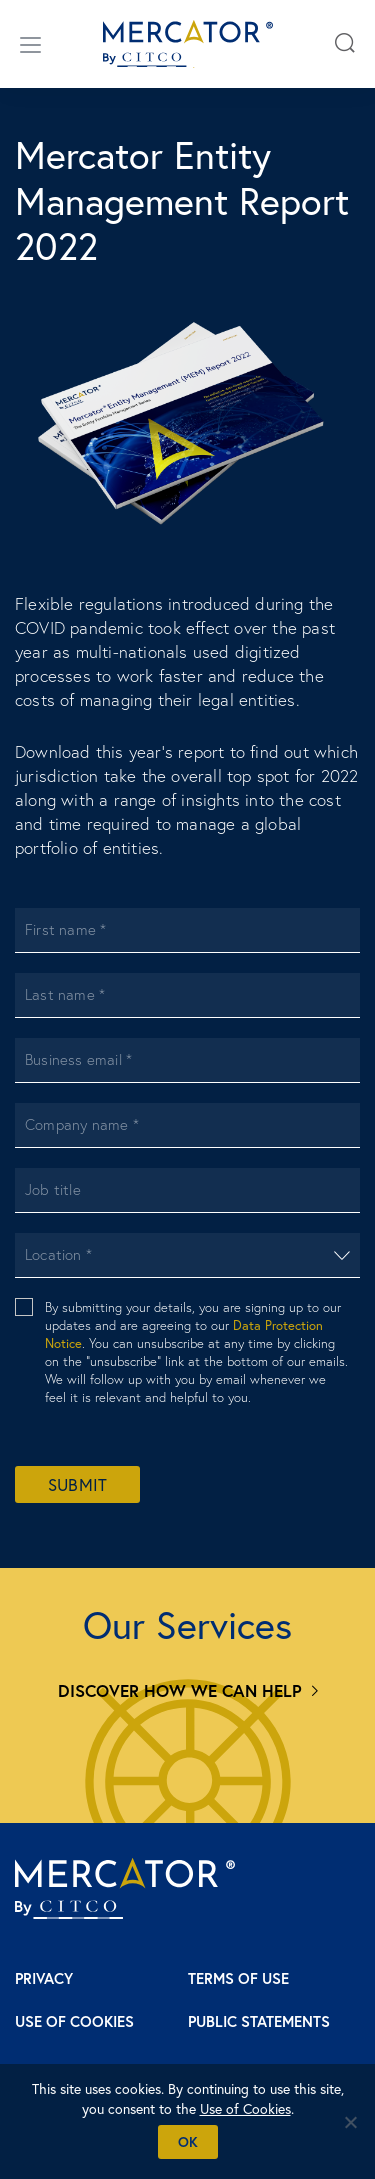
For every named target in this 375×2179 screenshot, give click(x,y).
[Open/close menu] (30, 44)
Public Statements (259, 2021)
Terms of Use (238, 1978)
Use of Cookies (74, 2021)
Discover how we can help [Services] (180, 1690)
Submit (77, 1484)
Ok (188, 2142)
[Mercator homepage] (125, 1888)
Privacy (44, 1978)
